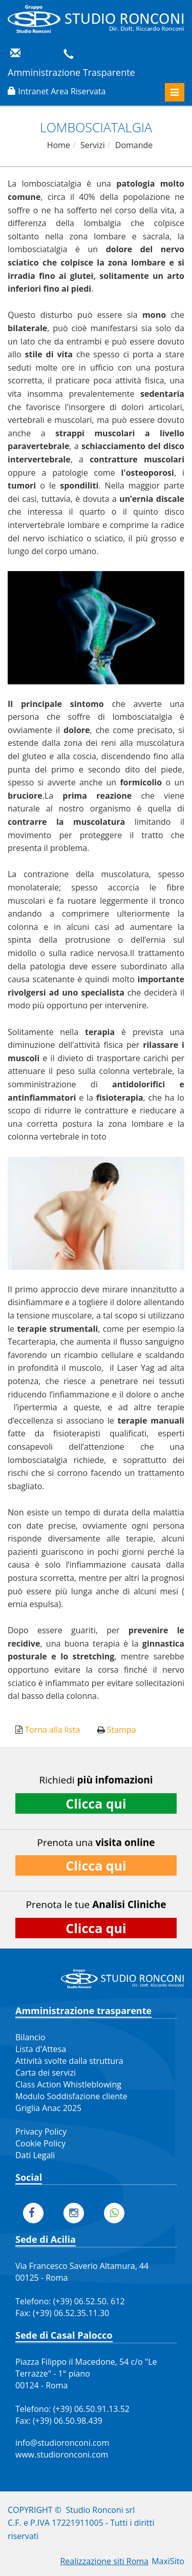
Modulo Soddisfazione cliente (71, 2096)
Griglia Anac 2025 (48, 2108)
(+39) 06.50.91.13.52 (91, 2409)
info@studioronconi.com (62, 2442)
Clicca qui (96, 1803)
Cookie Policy (40, 2143)
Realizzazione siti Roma (104, 2561)
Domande (134, 145)
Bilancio (30, 2037)
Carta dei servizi (45, 2072)
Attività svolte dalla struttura (69, 2060)
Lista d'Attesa (40, 2049)
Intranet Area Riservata (61, 91)
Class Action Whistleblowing (68, 2084)
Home (58, 145)
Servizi (92, 145)
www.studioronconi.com (61, 2454)
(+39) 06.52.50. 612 (89, 2301)
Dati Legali (35, 2155)
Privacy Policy (41, 2131)
